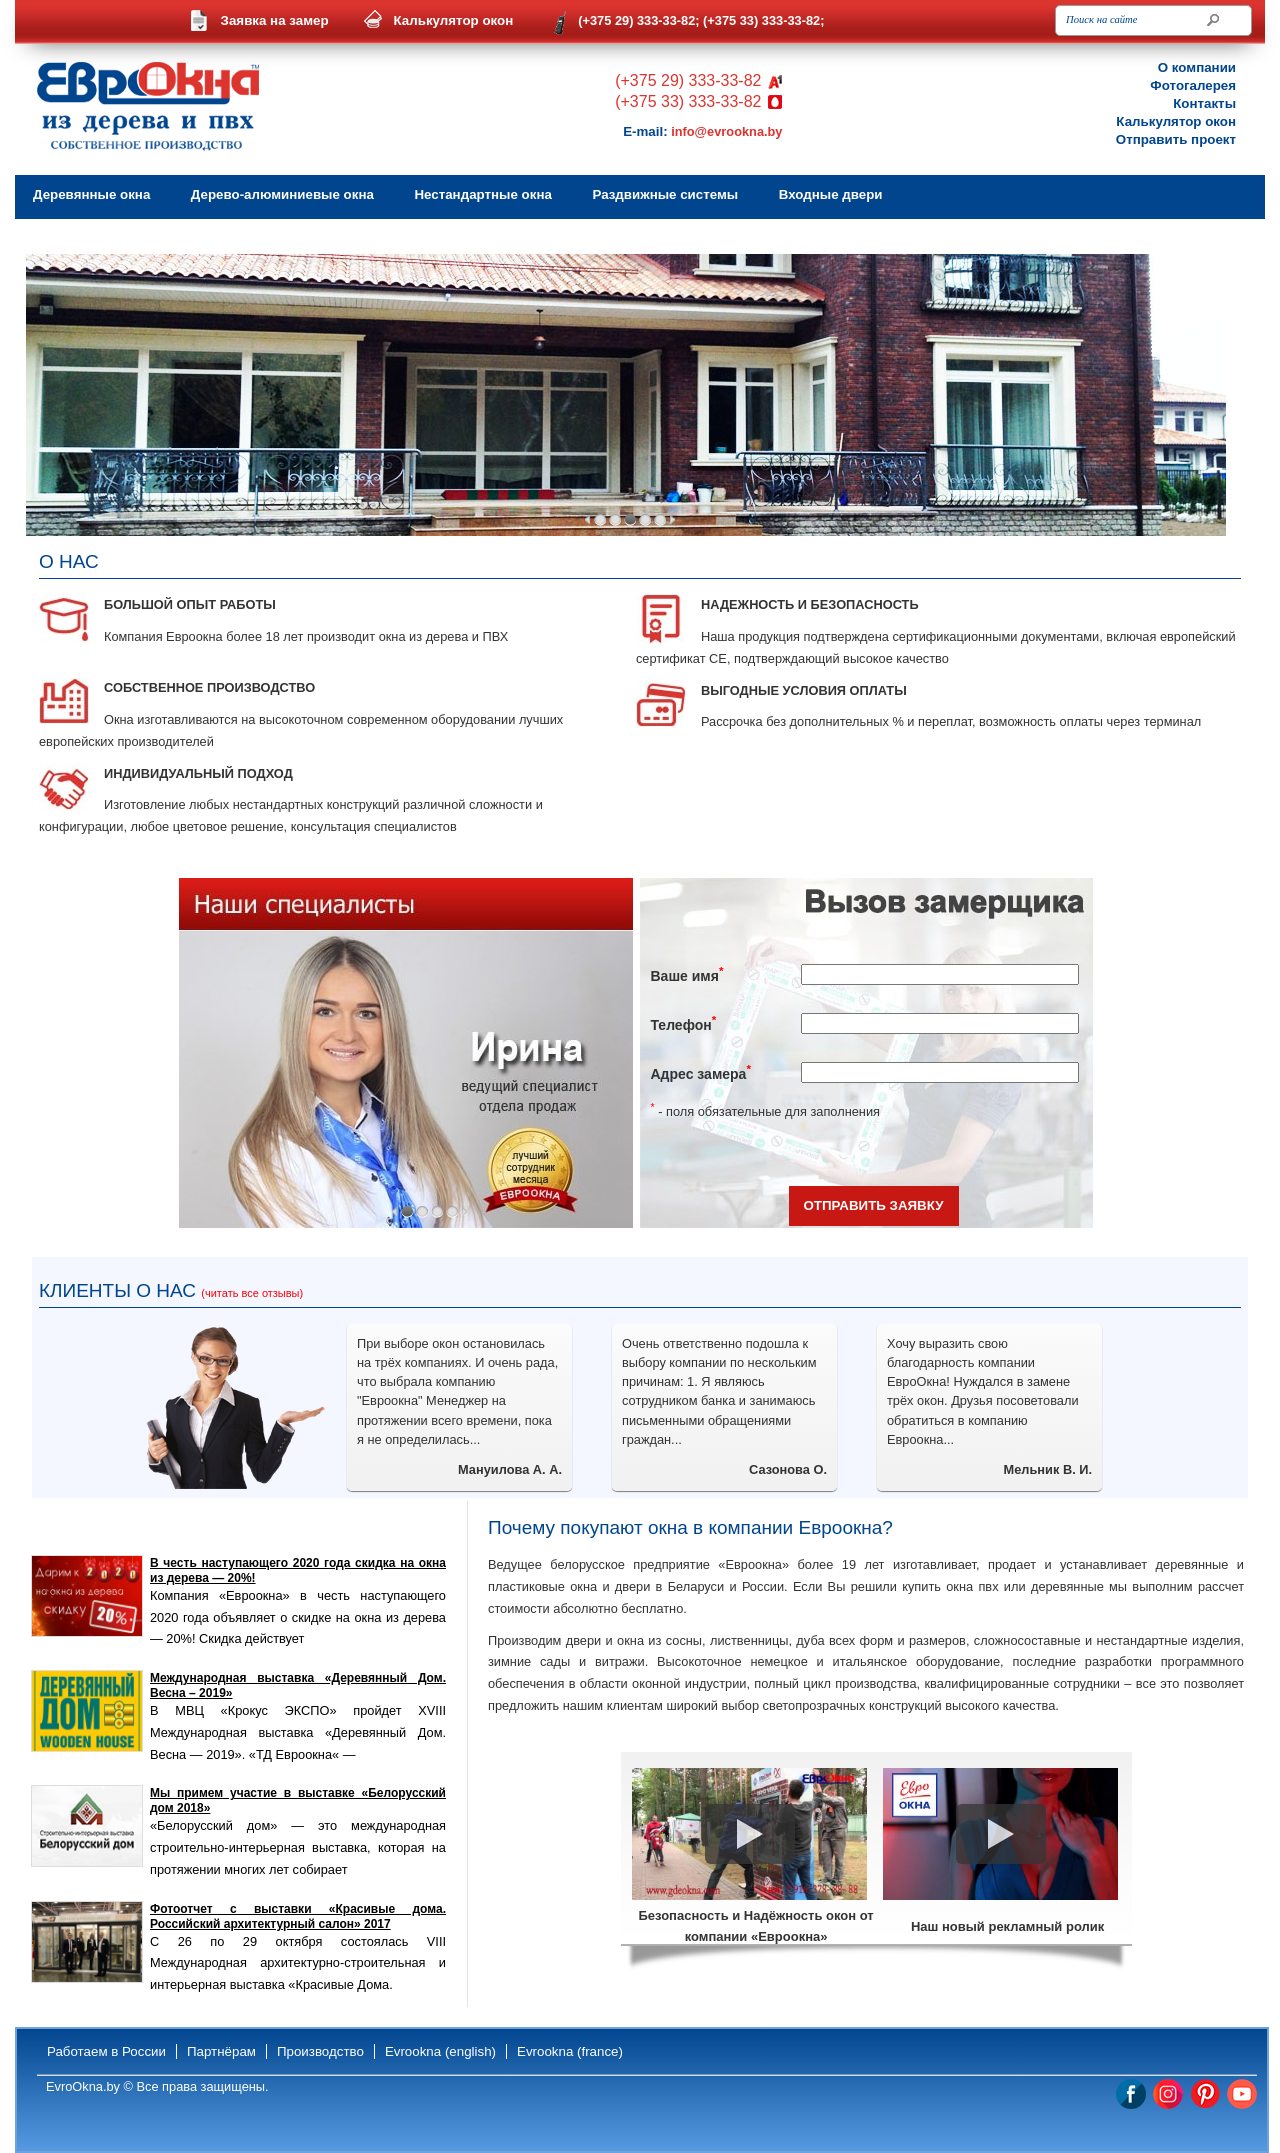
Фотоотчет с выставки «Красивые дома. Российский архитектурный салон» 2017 (298, 1916)
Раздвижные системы (665, 194)
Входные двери (831, 194)
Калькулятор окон (454, 20)
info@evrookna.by (726, 131)
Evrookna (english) (440, 2051)
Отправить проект (1176, 139)
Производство (320, 2051)
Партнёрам (221, 2051)
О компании (1197, 67)
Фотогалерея (1193, 85)
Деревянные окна (91, 194)
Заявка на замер (275, 20)
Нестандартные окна (482, 194)
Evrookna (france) (570, 2051)
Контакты (1204, 103)
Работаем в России (106, 2051)
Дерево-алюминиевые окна (282, 194)
